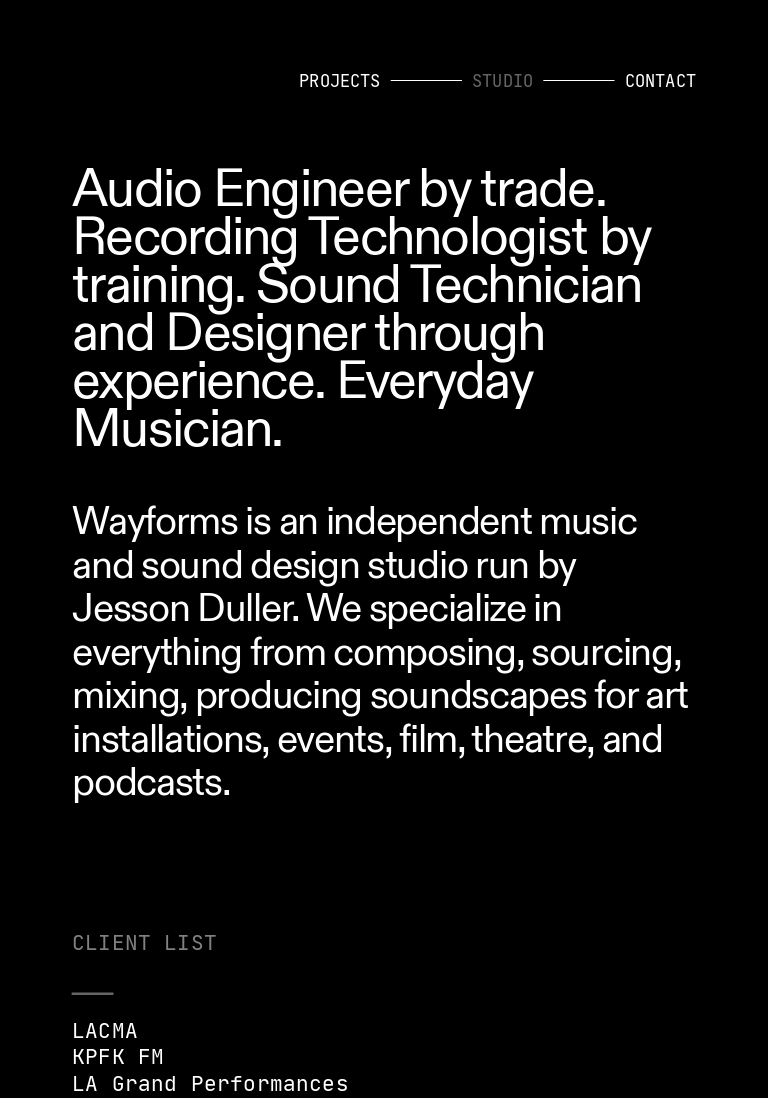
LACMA (105, 1031)
